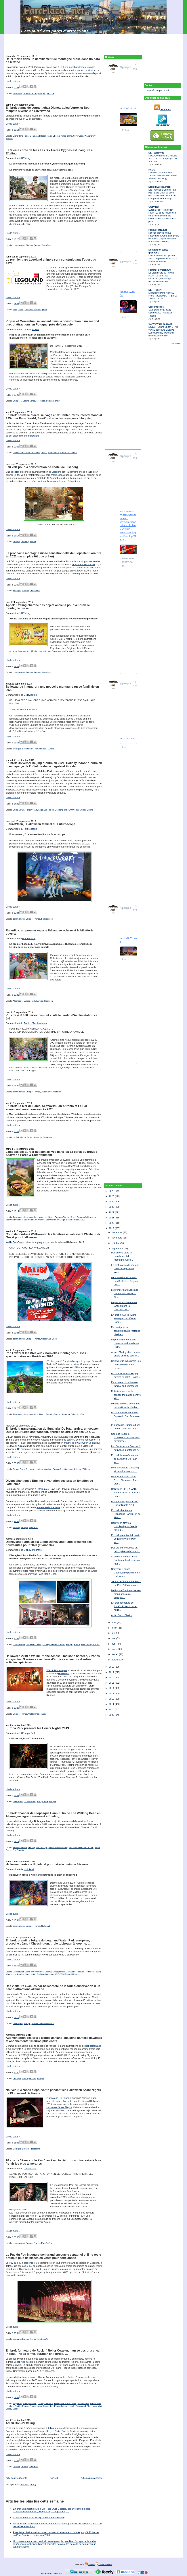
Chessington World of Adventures (28, 1972)
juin (114, 1633)
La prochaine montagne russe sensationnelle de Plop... (125, 1343)
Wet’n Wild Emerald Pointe (67, 1974)
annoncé (51, 273)
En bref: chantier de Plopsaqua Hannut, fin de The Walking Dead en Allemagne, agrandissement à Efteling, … (53, 1814)
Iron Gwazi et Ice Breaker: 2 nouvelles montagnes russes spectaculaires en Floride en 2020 (46, 1354)
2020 (112, 1223)
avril (114, 1643)
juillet (115, 1627)
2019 (112, 1228)
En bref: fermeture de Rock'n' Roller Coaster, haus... (124, 1606)
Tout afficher (175, 344)
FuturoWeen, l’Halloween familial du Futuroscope (40, 824)
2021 (112, 1217)
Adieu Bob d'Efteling (20, 2423)
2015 (112, 1682)
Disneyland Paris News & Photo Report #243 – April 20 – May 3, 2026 (163, 296)
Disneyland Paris (20, 136)
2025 (112, 1196)
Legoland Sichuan (32, 310)
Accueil (54, 2478)
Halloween (63, 1673)
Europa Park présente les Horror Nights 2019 (37, 1728)
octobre (116, 1243)
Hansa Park (95, 2403)
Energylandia (59, 1972)
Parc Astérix (53, 452)
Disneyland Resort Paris (41, 136)
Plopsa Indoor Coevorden (41, 2406)
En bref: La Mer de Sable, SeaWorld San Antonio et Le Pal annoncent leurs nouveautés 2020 (46, 1107)
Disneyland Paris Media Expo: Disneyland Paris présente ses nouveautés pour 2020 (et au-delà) (49, 1543)
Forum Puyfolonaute (159, 269)
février (115, 1654)
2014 (112, 1688)
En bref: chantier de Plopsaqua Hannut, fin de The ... (125, 1514)
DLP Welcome (156, 152)
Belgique (17, 591)
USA (83, 1220)
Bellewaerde (30, 694)
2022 (112, 1212)
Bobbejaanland (20, 1847)
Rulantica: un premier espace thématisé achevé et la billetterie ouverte (49, 932)
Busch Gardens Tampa (58, 1217)
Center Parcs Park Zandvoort (26, 452)
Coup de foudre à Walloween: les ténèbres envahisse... (125, 1437)
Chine (20, 310)
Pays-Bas (46, 245)
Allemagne (17, 1001)
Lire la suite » (13, 81)
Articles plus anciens (92, 2478)
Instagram (33, 435)
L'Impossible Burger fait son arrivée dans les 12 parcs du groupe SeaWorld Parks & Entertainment (51, 1153)
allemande (85, 1997)
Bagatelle (17, 2403)
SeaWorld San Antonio (43, 1137)
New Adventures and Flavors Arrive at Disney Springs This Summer (163, 158)
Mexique (50, 93)
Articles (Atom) (28, 2484)
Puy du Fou (15, 2262)
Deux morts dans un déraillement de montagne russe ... (122, 1256)
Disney (44, 452)
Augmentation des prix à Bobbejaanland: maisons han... (125, 1560)
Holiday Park (31, 810)
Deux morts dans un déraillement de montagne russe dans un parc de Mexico (53, 60)
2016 (112, 1677)
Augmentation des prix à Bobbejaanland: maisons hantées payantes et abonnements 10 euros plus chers (54, 2039)
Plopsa (35, 329)
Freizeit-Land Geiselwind (43, 2023)
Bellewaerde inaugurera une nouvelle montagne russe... (126, 1364)
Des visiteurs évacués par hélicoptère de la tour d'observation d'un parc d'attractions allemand (53, 1987)
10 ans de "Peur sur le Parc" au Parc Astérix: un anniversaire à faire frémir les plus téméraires (53, 2162)
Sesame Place (72, 1220)
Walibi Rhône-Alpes (56, 1670)
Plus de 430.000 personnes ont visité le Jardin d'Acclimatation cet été (52, 1016)
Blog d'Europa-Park (159, 186)
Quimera (49, 73)
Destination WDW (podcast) (158, 251)
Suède (33, 541)
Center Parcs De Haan (23, 1469)
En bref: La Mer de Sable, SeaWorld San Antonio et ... (125, 1416)
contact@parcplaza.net (157, 90)
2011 (112, 1704)
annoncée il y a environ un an (79, 1442)
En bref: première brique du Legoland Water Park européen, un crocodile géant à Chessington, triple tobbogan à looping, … (50, 1942)
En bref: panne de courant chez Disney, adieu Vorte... (124, 1269)
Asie (15, 310)
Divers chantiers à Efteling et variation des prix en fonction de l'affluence (49, 1482)
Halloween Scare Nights (59, 2107)
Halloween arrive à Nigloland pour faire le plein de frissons (47, 1864)
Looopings (19, 2361)
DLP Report (154, 289)
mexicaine (90, 70)
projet (44, 310)
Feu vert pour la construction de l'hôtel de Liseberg (42, 467)
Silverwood (78, 136)
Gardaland (71, 1972)
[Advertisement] (93, 42)
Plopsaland (35, 591)
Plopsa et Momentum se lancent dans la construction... (124, 1306)
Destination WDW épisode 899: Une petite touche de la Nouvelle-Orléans (162, 258)
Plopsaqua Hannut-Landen (81, 1847)
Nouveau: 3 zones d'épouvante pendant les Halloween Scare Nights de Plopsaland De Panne (53, 2091)
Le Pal (16, 1137)
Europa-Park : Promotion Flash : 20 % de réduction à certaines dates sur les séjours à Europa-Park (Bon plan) (162, 216)
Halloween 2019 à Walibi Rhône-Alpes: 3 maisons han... (125, 1492)
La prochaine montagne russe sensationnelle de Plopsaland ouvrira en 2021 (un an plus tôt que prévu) (53, 554)
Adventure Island (20, 1217)
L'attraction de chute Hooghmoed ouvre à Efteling (39, 2517)
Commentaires (104, 2564)
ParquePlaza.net (157, 229)
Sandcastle (30, 1974)
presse (80, 70)
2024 (112, 1201)
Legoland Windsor (43, 1469)
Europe (37, 245)
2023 (112, 1206)
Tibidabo (86, 1469)
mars (115, 1649)
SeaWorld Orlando (68, 452)
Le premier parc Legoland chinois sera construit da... (124, 1293)
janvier (115, 1659)
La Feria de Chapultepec (73, 67)
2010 (112, 1709)
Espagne (17, 2339)
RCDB (151, 169)
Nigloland (29, 1869)
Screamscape (156, 306)
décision (15, 471)
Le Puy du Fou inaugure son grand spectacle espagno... (126, 1594)
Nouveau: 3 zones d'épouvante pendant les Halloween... (125, 1572)
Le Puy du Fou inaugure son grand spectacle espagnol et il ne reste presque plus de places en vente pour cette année (53, 2256)
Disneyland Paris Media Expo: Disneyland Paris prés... (124, 1480)
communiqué (19, 245)
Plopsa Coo (58, 1469)
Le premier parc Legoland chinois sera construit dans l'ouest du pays (51, 261)
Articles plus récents (16, 2478)
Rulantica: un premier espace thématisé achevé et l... (126, 1395)
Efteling (56, 136)
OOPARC (153, 207)
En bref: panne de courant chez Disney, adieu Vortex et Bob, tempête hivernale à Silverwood (48, 109)
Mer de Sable (26, 1137)
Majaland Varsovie (29, 401)
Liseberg (56, 471)
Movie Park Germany (58, 1847)
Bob (8, 2431)
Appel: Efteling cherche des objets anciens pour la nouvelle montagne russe (48, 606)
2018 (112, 1666)
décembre (117, 1232)
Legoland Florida (46, 810)
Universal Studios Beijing (81, 810)
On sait (20, 1449)
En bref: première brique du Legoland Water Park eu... (125, 1539)
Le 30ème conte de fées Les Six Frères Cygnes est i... (124, 1281)
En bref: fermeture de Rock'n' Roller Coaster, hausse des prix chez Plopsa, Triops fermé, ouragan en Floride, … (52, 2352)
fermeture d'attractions (48, 1507)
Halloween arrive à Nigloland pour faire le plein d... (124, 1526)
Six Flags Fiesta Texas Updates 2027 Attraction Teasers (160, 313)
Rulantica (48, 1001)
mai (114, 1638)
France (37, 919)
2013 (112, 1693)
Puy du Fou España (15, 1850)
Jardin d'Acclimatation (35, 1023)
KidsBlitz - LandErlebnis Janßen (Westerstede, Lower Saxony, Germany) (162, 175)
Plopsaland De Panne (83, 564)
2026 (112, 1191)
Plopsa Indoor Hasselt (64, 2406)
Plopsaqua (92, 2406)
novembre (117, 1237)
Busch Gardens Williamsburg (83, 1217)
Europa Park (18, 810)
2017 (112, 1672)
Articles (90, 2564)
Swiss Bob (60, 2431)
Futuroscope (30, 828)
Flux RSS (162, 109)
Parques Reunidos (85, 1972)
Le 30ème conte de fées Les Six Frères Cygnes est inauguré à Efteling (49, 151)
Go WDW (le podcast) (160, 324)
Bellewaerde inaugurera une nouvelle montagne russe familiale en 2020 (52, 688)
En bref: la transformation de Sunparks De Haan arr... (124, 1459)
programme (43, 1242)
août (114, 1622)
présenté (77, 1364)
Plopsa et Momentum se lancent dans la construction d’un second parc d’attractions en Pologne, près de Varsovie (52, 322)
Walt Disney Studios (90, 1644)
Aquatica (43, 1217)
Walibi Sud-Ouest (15, 1242)
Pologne (50, 401)
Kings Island (66, 136)
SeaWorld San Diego (55, 1220)
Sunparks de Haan (72, 1469)
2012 (112, 1698)
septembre (118, 1248)
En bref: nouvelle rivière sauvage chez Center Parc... (123, 1318)
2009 (112, 1715)
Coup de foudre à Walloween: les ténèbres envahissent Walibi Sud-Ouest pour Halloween (53, 1235)
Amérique (17, 93)
